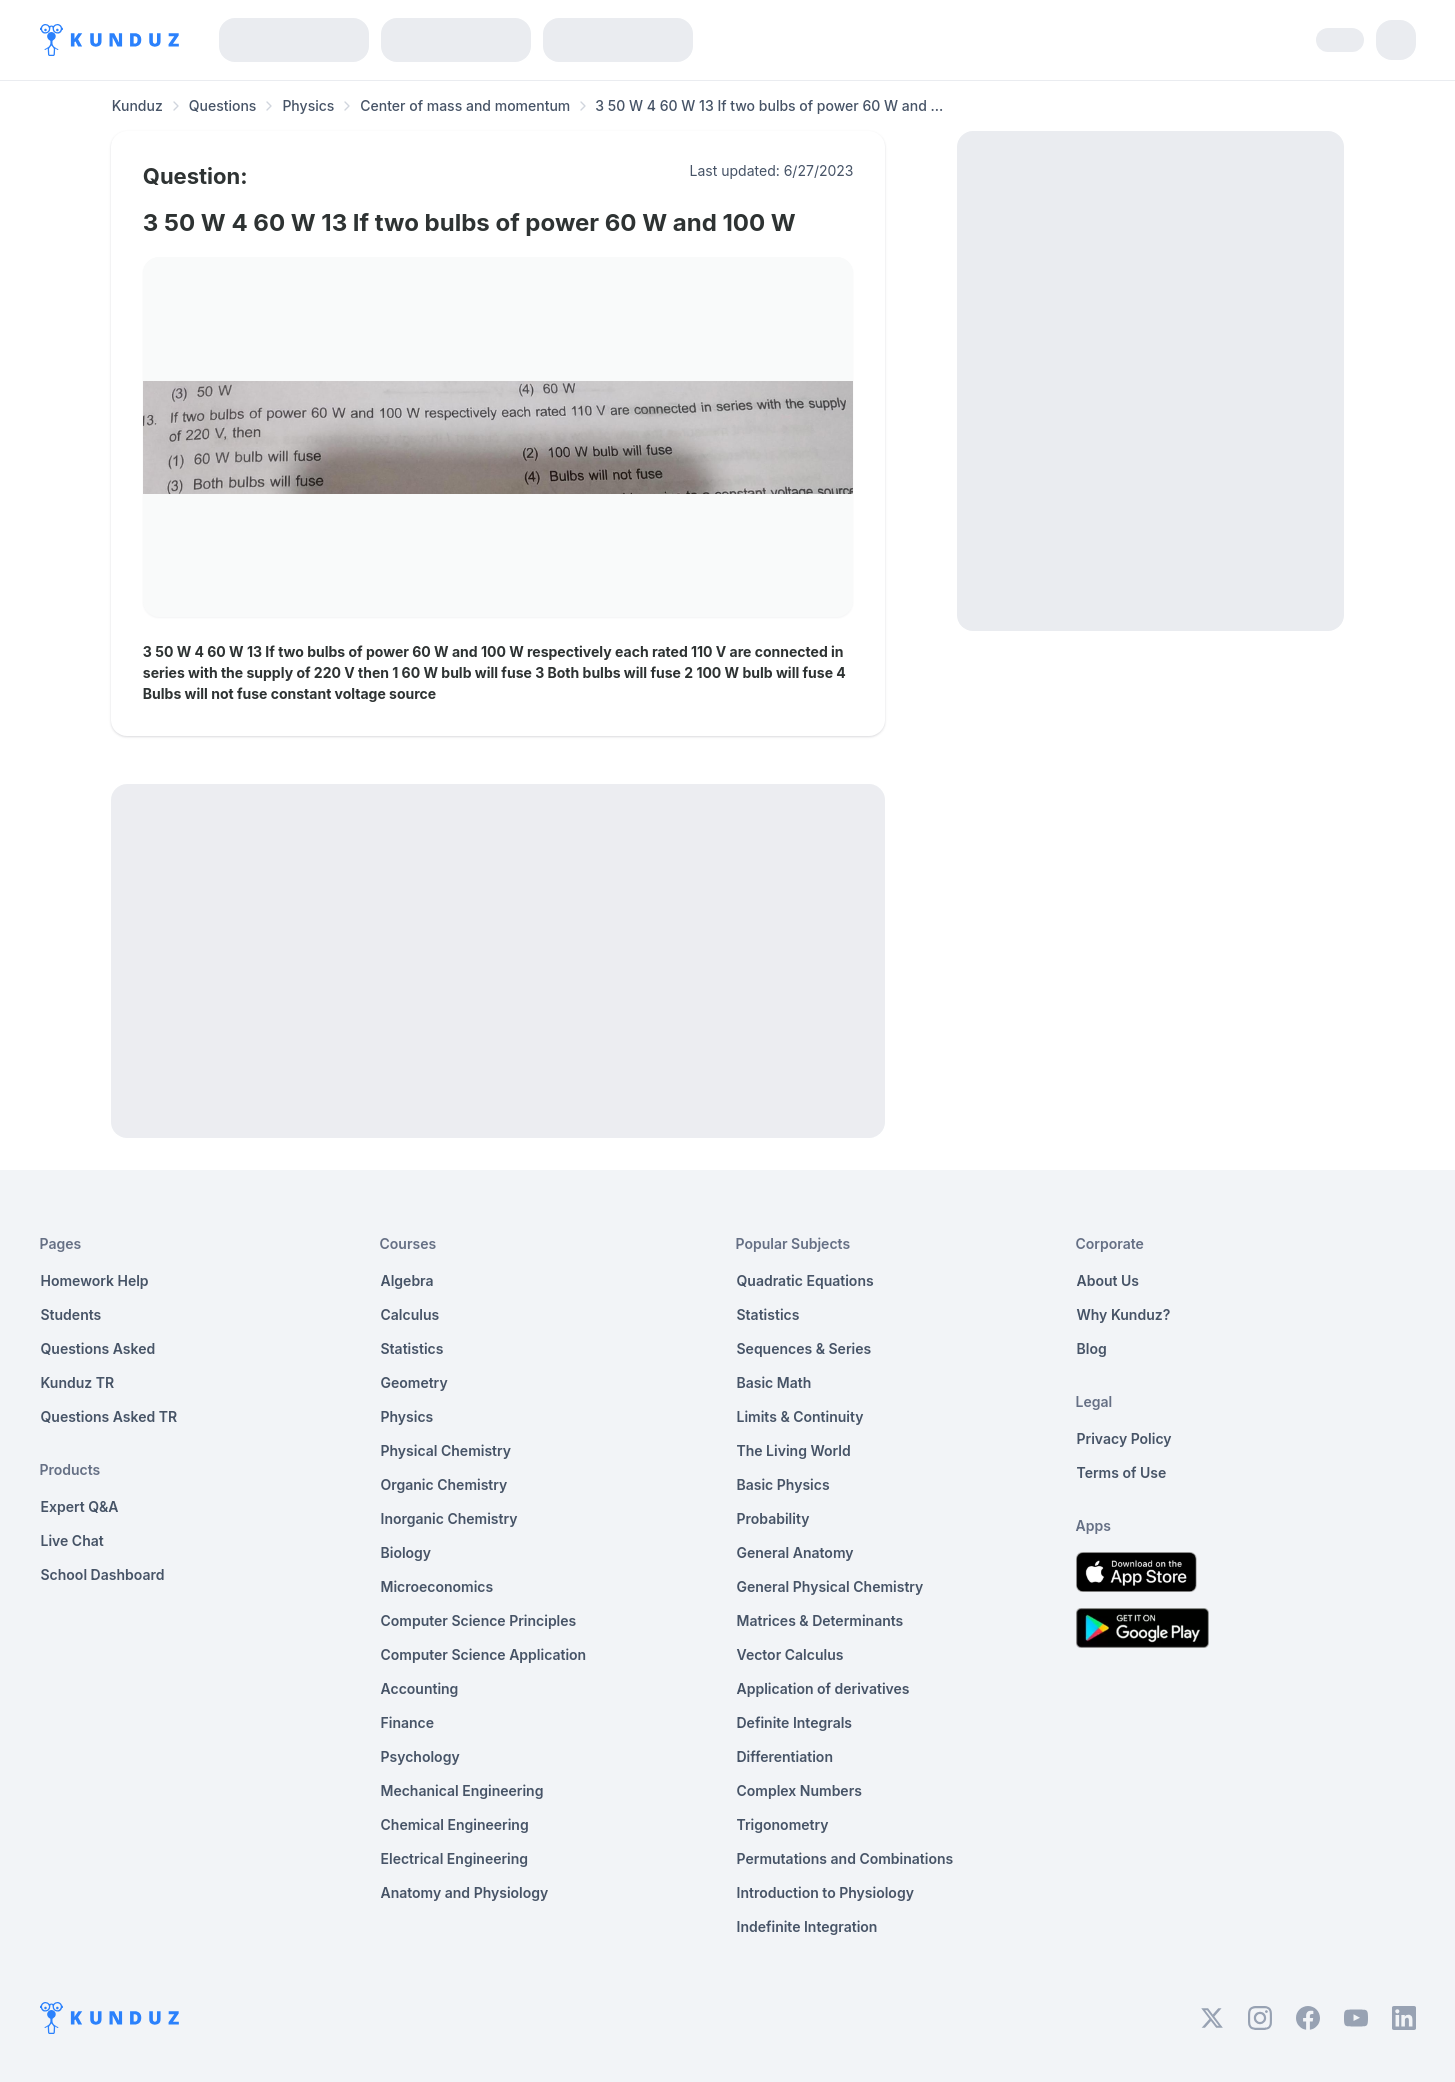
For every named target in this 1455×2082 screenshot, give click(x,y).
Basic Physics (783, 1484)
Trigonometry (783, 1824)
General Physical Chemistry (830, 1586)
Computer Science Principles (479, 1620)
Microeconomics (437, 1586)
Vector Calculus (790, 1654)
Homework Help (95, 1280)
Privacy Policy (1124, 1438)
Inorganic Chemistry (449, 1518)
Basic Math (774, 1382)
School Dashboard (103, 1574)
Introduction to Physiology (825, 1892)
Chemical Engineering (455, 1824)
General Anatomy (795, 1552)
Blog (1092, 1348)
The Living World (794, 1450)
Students (71, 1314)
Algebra (407, 1280)
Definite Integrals (795, 1722)
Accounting (420, 1688)
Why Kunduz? (1124, 1314)
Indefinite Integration (807, 1926)
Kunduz (137, 105)
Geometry (414, 1382)
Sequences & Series (804, 1348)
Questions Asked (98, 1348)
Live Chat (72, 1540)
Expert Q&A (80, 1506)
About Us (1108, 1280)
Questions (223, 105)
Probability (773, 1518)
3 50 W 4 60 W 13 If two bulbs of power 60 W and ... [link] (769, 105)
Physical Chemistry (446, 1450)
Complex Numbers (799, 1790)
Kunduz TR (78, 1382)
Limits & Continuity (800, 1416)
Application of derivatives (823, 1688)
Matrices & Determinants (820, 1620)
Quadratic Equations (805, 1280)
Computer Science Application (484, 1654)
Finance (408, 1722)
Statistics (412, 1348)
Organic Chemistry (444, 1484)
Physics (308, 105)
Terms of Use (1122, 1472)
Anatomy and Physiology (465, 1892)
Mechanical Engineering (462, 1790)
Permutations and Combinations (845, 1858)
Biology (406, 1552)
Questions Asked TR (109, 1416)
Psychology (420, 1756)
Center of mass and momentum (465, 105)
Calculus (410, 1314)
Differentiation (785, 1756)
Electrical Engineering (455, 1858)
